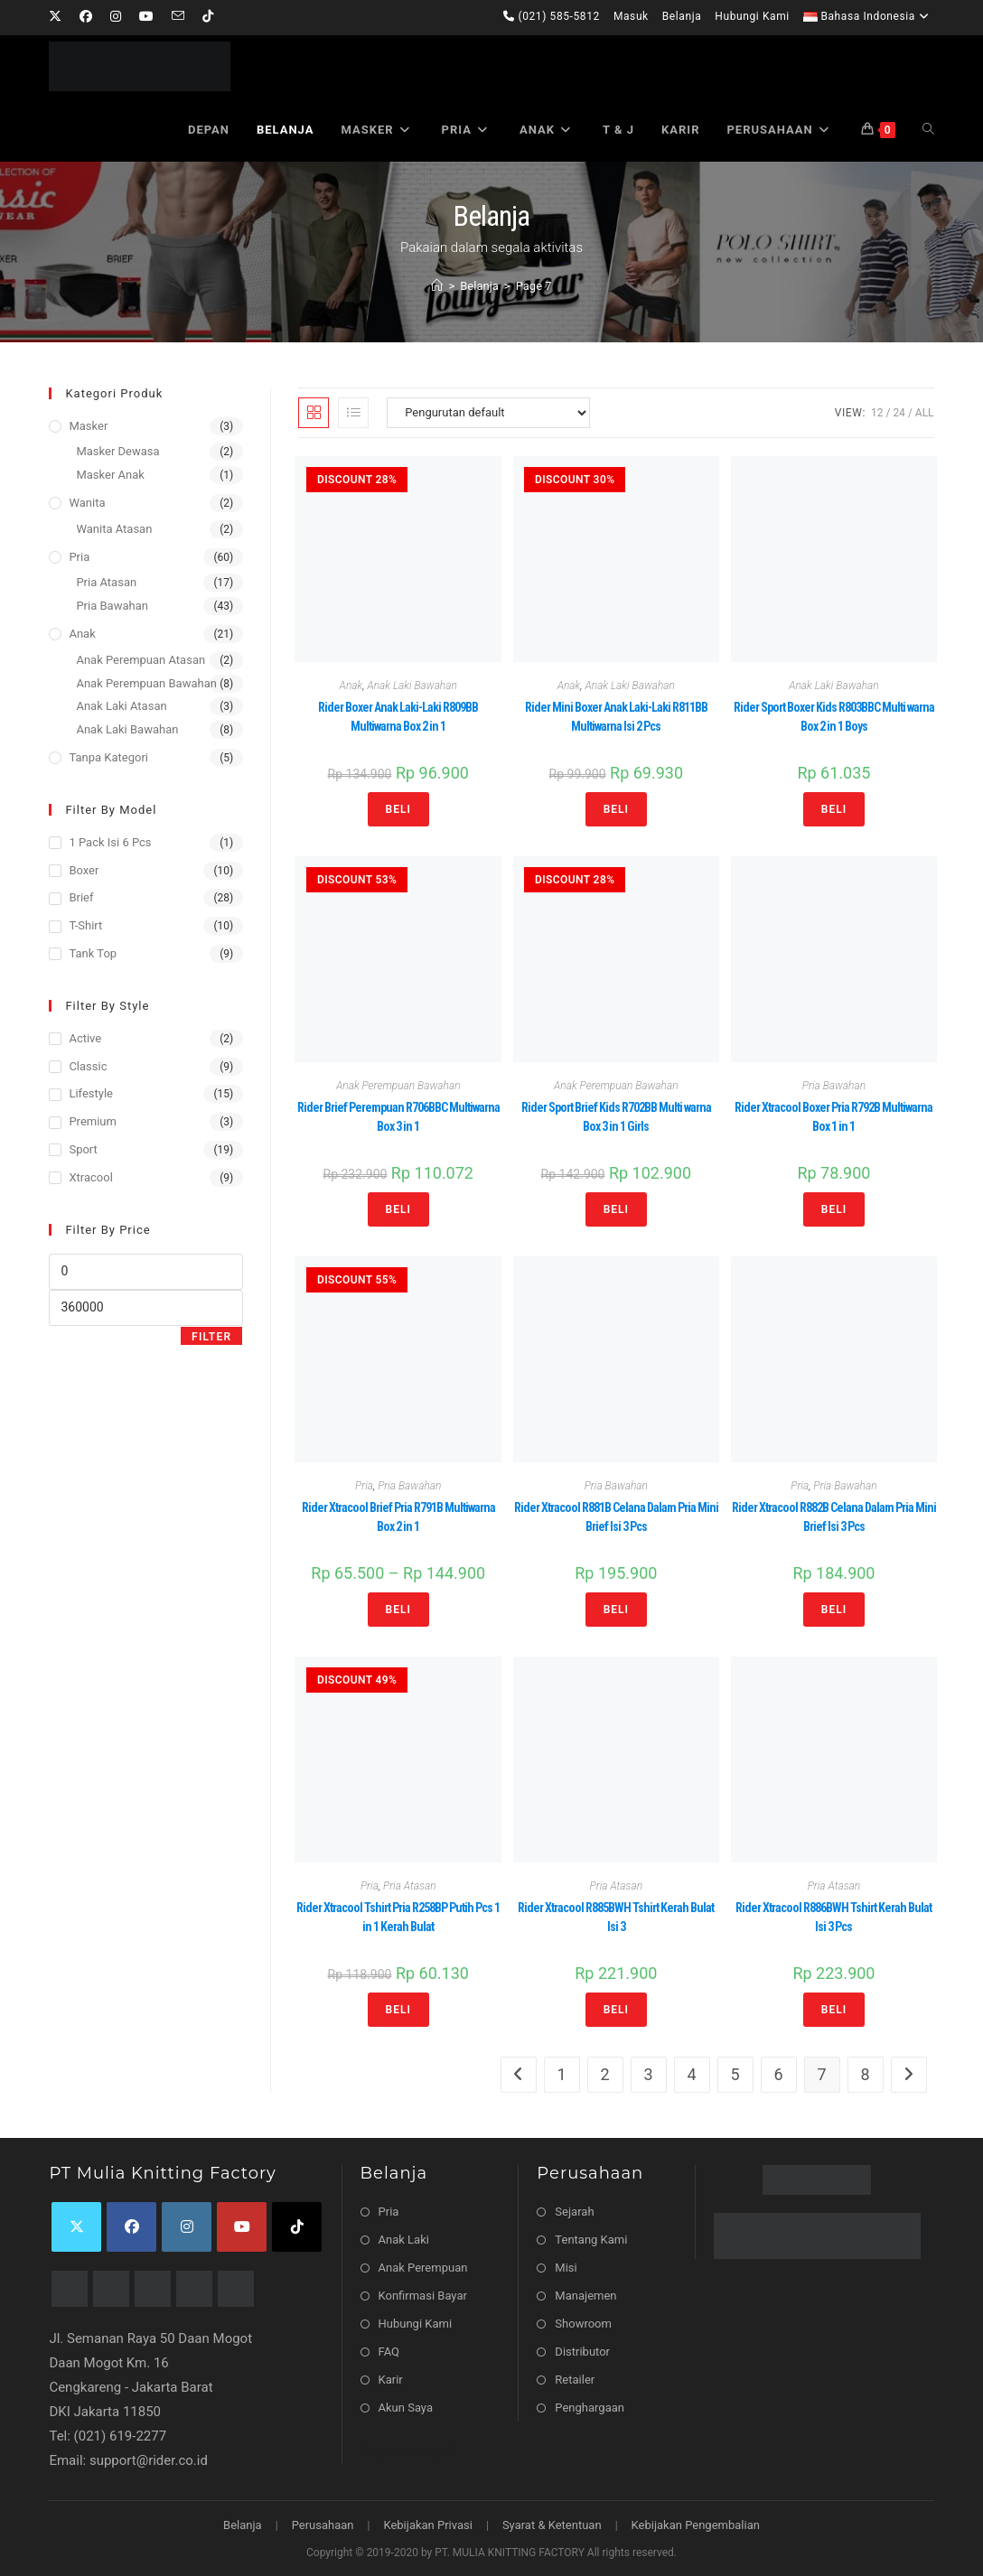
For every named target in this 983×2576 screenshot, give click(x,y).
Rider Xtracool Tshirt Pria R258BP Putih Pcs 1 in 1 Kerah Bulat (398, 1917)
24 (899, 412)
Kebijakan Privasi (428, 2525)
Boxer (83, 870)
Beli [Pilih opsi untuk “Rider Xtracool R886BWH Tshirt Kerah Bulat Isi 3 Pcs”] (834, 2009)
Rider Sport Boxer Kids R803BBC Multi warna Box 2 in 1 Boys (834, 716)
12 (877, 412)
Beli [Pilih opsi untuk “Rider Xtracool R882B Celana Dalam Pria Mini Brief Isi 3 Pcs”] (834, 1609)
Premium (93, 1121)
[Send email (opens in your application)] (178, 17)
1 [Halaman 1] (561, 2074)
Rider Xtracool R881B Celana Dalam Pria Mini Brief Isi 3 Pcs (616, 1517)
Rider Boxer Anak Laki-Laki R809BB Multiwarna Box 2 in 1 (398, 716)
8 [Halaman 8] (865, 2074)
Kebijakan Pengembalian (696, 2525)
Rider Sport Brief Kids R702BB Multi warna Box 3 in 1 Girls (616, 1117)
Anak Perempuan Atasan (140, 660)
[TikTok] (207, 17)
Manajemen (585, 2295)
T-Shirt (85, 925)
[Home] (437, 286)
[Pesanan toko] (488, 412)
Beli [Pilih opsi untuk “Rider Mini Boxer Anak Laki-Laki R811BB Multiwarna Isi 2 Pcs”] (616, 809)
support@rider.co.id (148, 2460)
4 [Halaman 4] (692, 2074)
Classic (88, 1066)
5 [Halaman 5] (735, 2074)
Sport (83, 1149)
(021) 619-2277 (120, 2436)
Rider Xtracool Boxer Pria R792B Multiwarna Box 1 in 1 (833, 1117)
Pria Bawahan (834, 1085)
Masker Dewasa (117, 451)
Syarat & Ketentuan (552, 2525)
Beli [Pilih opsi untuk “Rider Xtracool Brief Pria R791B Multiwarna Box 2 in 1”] (398, 1609)
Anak (351, 685)
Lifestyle (91, 1093)
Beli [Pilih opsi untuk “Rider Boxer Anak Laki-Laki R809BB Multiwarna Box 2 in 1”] (398, 809)
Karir (391, 2379)
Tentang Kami (591, 2239)
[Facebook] (85, 17)
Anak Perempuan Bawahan (398, 1085)
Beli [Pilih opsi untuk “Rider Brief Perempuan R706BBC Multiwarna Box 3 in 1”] (398, 1209)
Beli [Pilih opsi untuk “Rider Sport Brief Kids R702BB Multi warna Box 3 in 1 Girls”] (616, 1209)
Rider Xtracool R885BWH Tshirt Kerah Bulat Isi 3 (616, 1917)
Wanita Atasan (114, 529)
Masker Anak (110, 474)
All (924, 412)
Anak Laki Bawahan (412, 685)
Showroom (583, 2323)
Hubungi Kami (752, 16)
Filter (211, 1336)
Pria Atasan (409, 1886)
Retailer (574, 2379)
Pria (364, 1485)
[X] (59, 17)
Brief (81, 897)
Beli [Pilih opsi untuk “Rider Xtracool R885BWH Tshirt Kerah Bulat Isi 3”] (616, 2009)
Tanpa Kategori (108, 757)
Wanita (87, 502)
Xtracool (90, 1177)
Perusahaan (323, 2525)
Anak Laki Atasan (121, 706)
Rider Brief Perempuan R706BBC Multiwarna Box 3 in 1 (398, 1117)
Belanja (682, 16)
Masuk (631, 16)
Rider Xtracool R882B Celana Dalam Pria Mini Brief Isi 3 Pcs (834, 1517)
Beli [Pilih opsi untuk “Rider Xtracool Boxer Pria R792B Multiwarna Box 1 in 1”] (834, 1209)
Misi (565, 2267)
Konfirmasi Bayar (423, 2295)
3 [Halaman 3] (648, 2074)
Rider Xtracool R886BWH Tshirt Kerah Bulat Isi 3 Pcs (833, 1917)
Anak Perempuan (423, 2267)
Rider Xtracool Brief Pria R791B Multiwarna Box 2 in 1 (398, 1517)
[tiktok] (297, 2227)
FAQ (389, 2351)
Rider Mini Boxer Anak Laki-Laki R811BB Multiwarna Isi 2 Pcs (616, 716)
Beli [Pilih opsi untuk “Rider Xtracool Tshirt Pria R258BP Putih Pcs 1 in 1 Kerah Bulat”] (398, 2009)
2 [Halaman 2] (605, 2074)
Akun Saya (406, 2407)
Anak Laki (404, 2239)
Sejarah (574, 2211)
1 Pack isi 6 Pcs (110, 842)
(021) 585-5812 (551, 16)
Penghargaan (589, 2407)
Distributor (582, 2351)
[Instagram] (115, 17)
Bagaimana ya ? (407, 2451)
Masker (88, 426)
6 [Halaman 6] (778, 2074)
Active (85, 1038)
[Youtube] (146, 17)
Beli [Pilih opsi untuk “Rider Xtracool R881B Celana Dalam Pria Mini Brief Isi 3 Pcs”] (616, 1609)
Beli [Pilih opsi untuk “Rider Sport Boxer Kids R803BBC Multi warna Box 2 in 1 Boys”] (834, 809)
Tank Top (93, 953)
